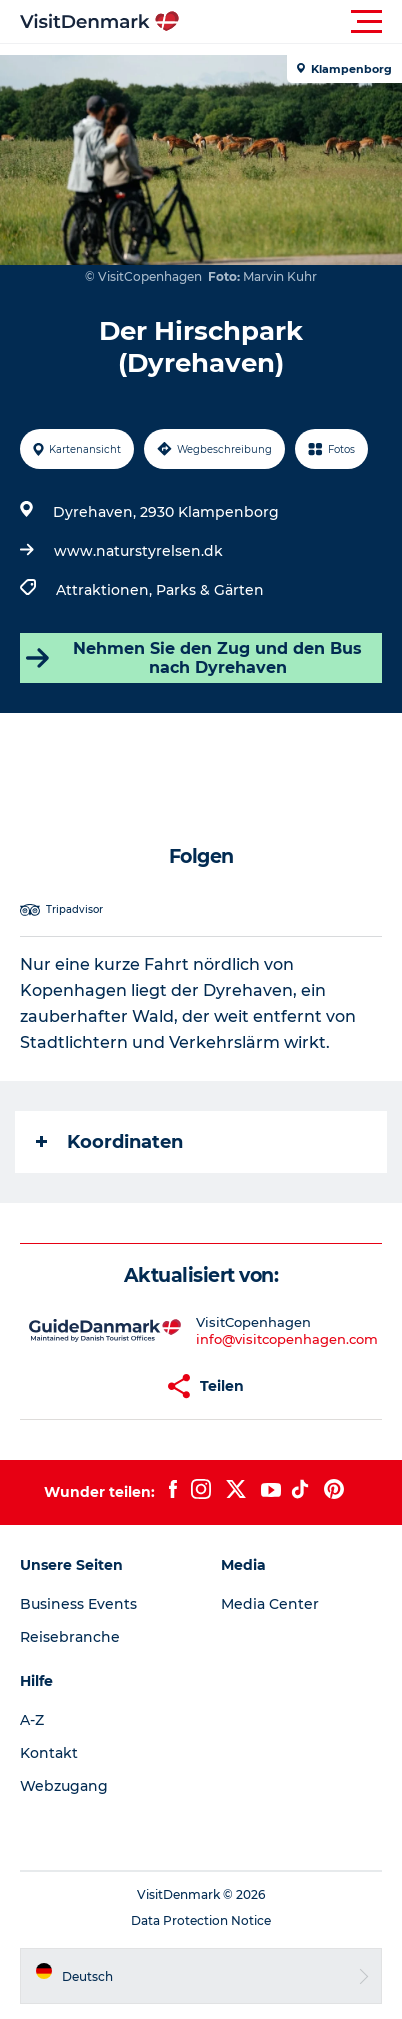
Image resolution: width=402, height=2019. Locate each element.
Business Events (78, 1604)
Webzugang (64, 1786)
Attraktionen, (106, 590)
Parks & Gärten (210, 590)
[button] (291, 22)
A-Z (32, 1720)
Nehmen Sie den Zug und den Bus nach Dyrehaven (194, 658)
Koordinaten (109, 1142)
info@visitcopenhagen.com (287, 1339)
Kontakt (49, 1753)
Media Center (270, 1604)
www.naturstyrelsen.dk (138, 551)
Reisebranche (70, 1637)
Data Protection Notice (201, 1920)
